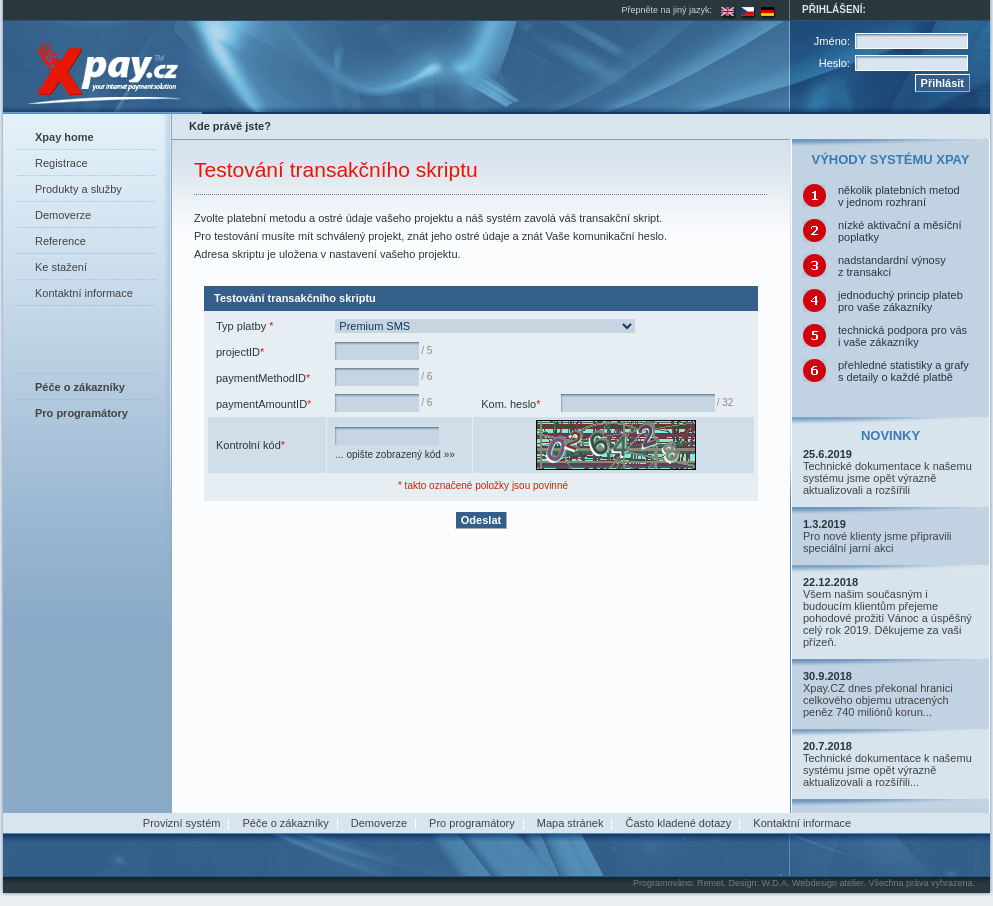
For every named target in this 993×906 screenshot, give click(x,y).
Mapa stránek (570, 823)
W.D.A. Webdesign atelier (813, 883)
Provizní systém (182, 823)
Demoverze (63, 215)
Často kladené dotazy (678, 823)
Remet (710, 883)
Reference (60, 241)
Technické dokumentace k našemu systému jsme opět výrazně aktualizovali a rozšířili (887, 478)
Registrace (61, 163)
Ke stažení (61, 267)
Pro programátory (472, 823)
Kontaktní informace (84, 293)
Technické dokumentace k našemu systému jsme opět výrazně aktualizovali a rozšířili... (887, 770)
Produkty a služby (78, 189)
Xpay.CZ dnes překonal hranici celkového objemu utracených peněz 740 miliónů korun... (878, 700)
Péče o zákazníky (286, 823)
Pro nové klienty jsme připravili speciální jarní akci (877, 542)
